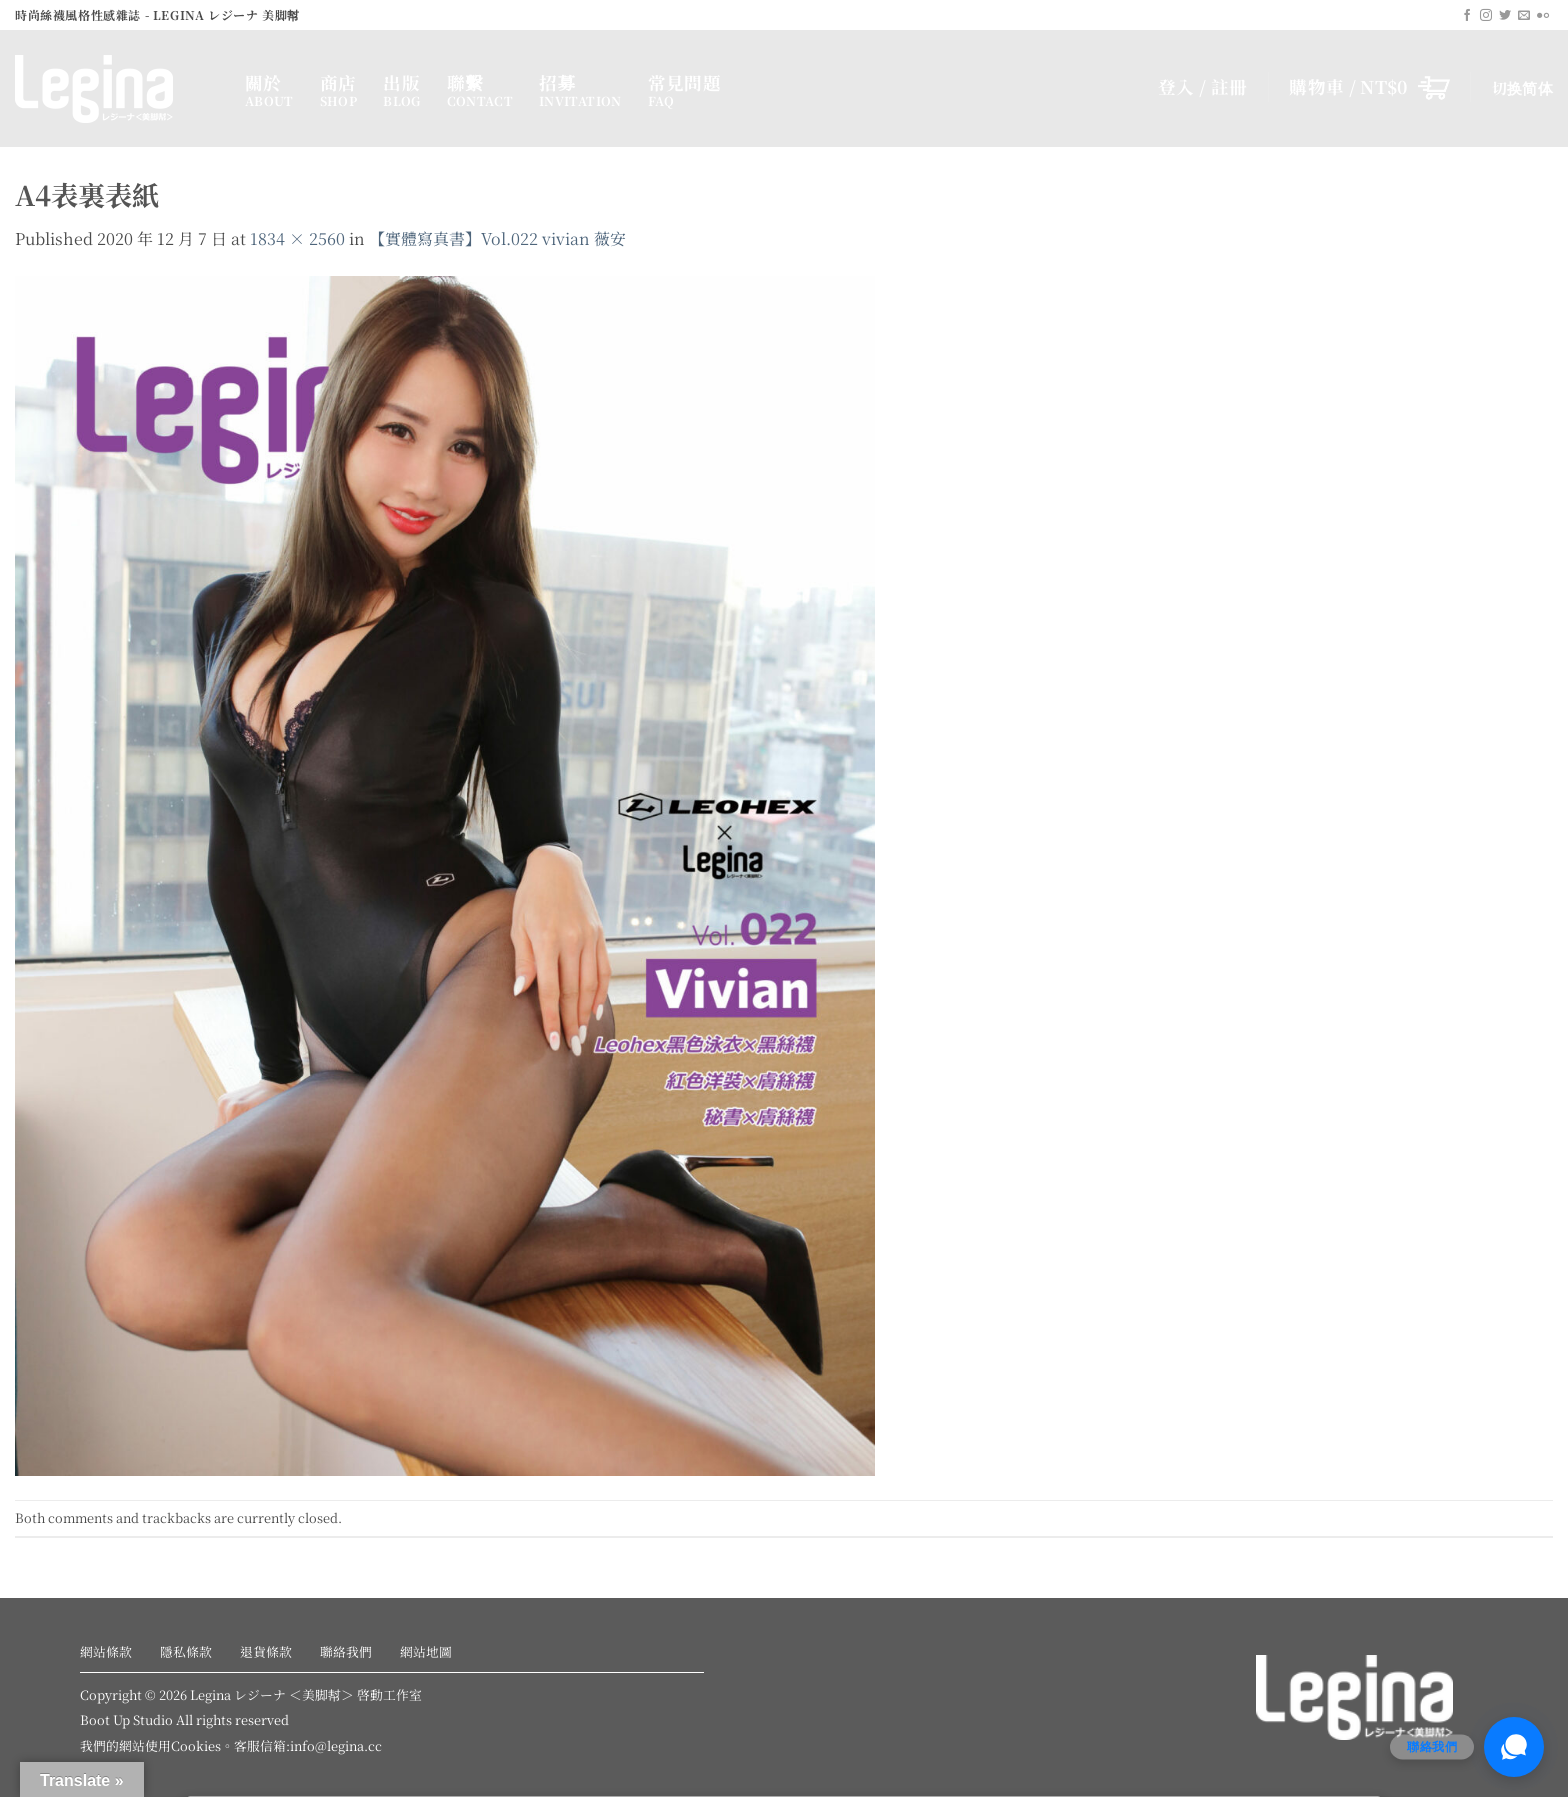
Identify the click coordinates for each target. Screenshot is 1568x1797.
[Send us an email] (1524, 16)
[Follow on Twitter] (1505, 16)
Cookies (196, 1745)
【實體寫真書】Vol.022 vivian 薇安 (497, 238)
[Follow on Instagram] (1486, 16)
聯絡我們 (346, 1651)
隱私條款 (186, 1651)
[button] (1369, 87)
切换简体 (1522, 87)
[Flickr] (1543, 16)
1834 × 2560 (297, 238)
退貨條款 (266, 1651)
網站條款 (106, 1651)
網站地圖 (426, 1651)
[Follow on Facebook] (1467, 16)
